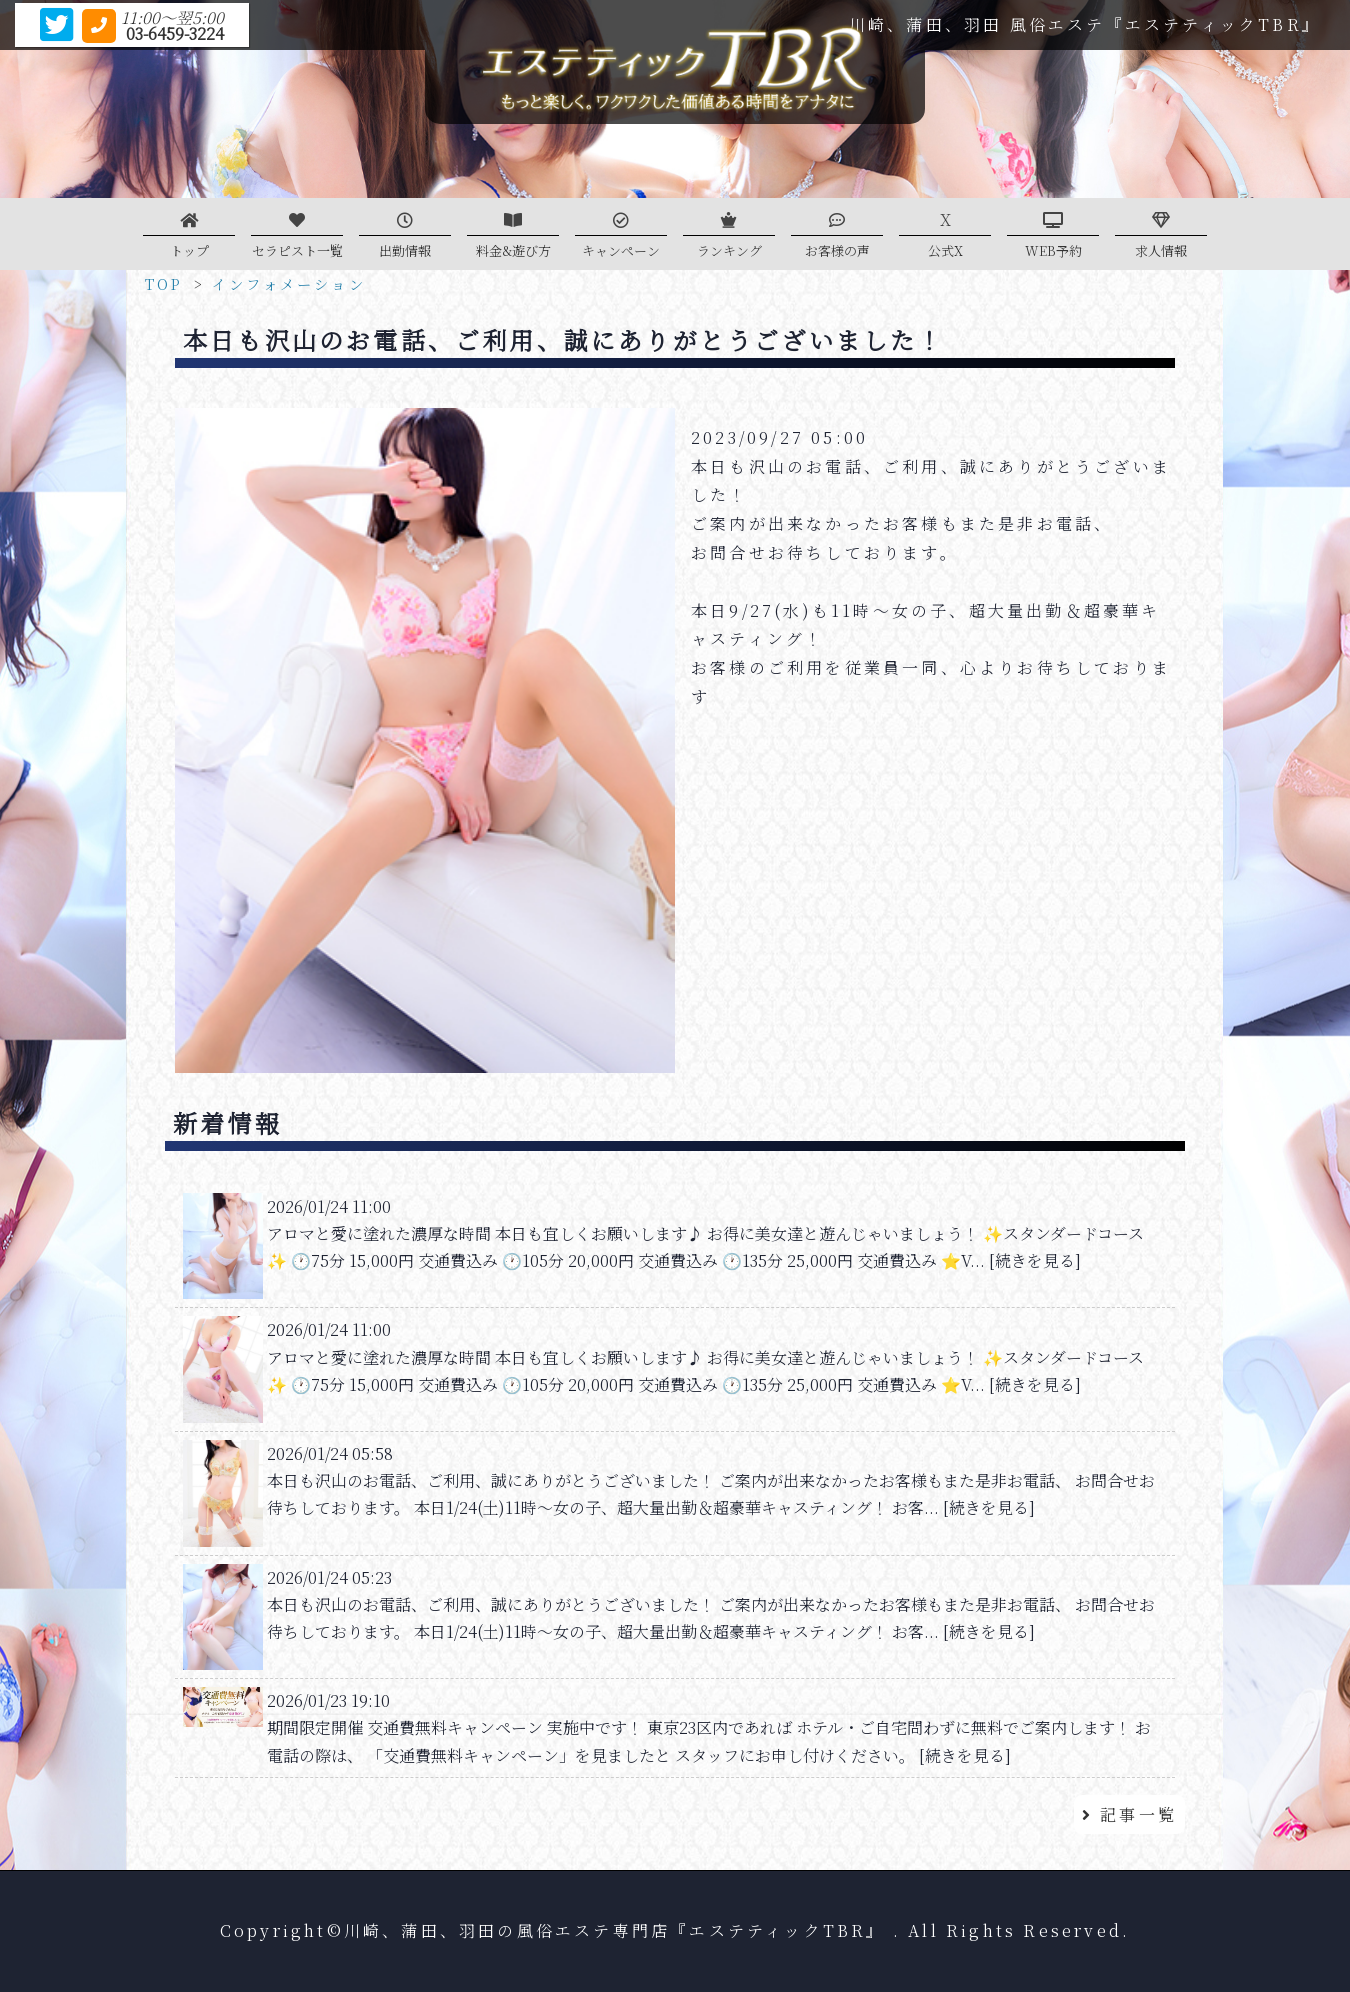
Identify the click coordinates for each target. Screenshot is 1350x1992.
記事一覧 (1129, 1814)
